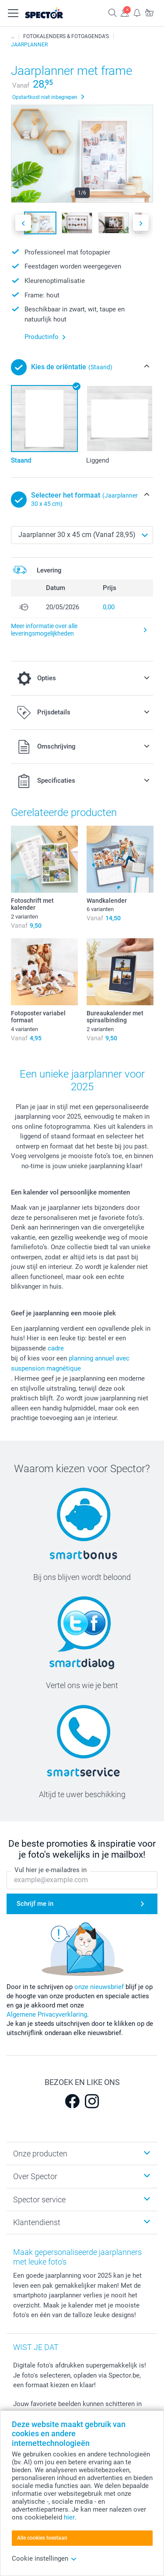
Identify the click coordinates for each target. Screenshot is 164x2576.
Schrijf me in (35, 1904)
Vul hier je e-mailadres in (50, 1870)
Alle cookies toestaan (42, 2538)
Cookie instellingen (44, 2558)
